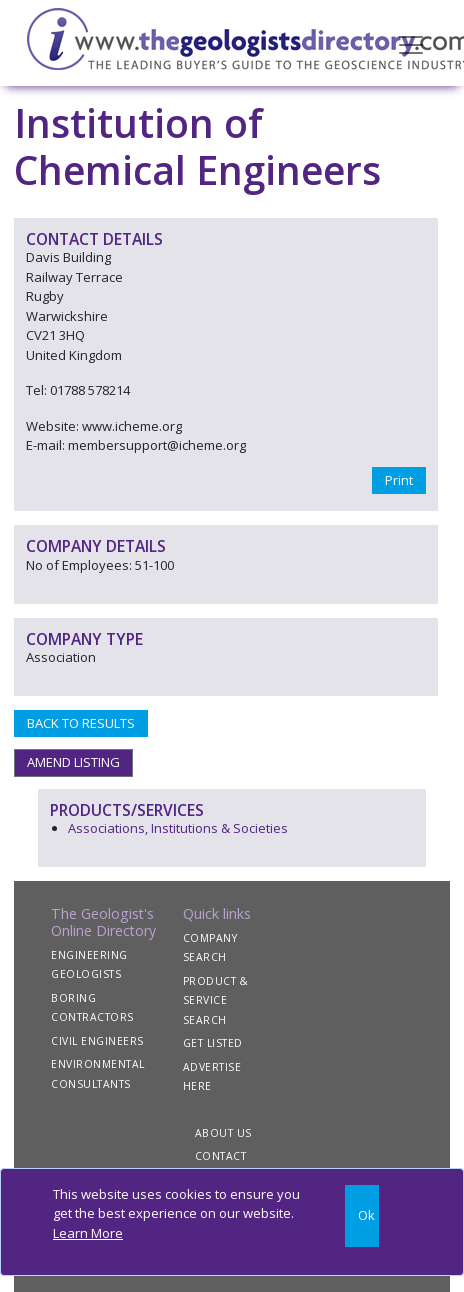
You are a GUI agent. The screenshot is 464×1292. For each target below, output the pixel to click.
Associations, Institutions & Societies (178, 828)
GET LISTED (213, 1043)
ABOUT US (223, 1133)
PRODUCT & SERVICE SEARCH (216, 1000)
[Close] (362, 1216)
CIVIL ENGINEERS (97, 1041)
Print (399, 480)
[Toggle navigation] (411, 43)
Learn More (88, 1233)
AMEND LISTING (73, 762)
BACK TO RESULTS (81, 723)
